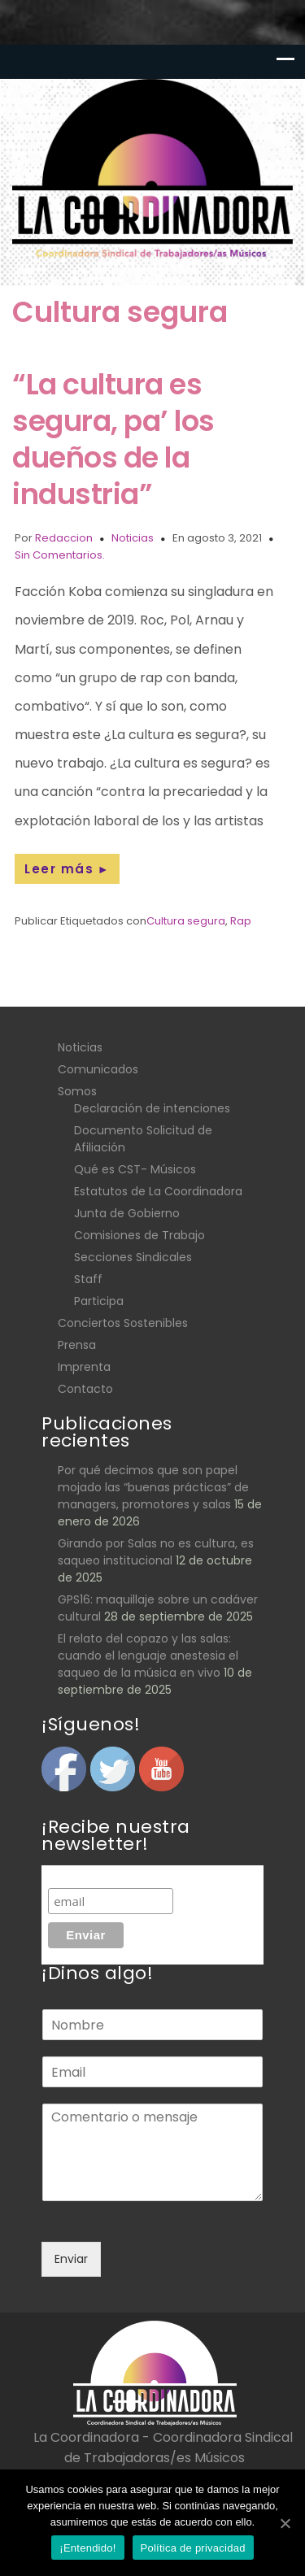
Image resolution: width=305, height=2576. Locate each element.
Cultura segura (185, 921)
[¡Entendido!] (285, 2523)
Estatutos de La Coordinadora (158, 1191)
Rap (240, 921)
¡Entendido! (87, 2548)
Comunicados (98, 1069)
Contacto (85, 1389)
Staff (88, 1279)
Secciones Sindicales (133, 1257)
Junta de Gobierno (127, 1213)
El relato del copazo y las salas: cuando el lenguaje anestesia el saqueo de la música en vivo (148, 1655)
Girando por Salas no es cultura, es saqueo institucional (156, 1552)
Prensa (77, 1345)
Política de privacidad (193, 2548)
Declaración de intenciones (152, 1108)
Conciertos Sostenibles (123, 1323)
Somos (77, 1091)
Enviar (71, 2259)
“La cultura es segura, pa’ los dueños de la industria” (113, 439)
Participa (99, 1301)
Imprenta (84, 1367)
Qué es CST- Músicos (135, 1169)
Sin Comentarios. (60, 555)
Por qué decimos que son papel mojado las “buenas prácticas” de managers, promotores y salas (153, 1487)
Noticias (132, 538)
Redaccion (64, 538)
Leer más (67, 868)
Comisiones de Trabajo (139, 1235)
